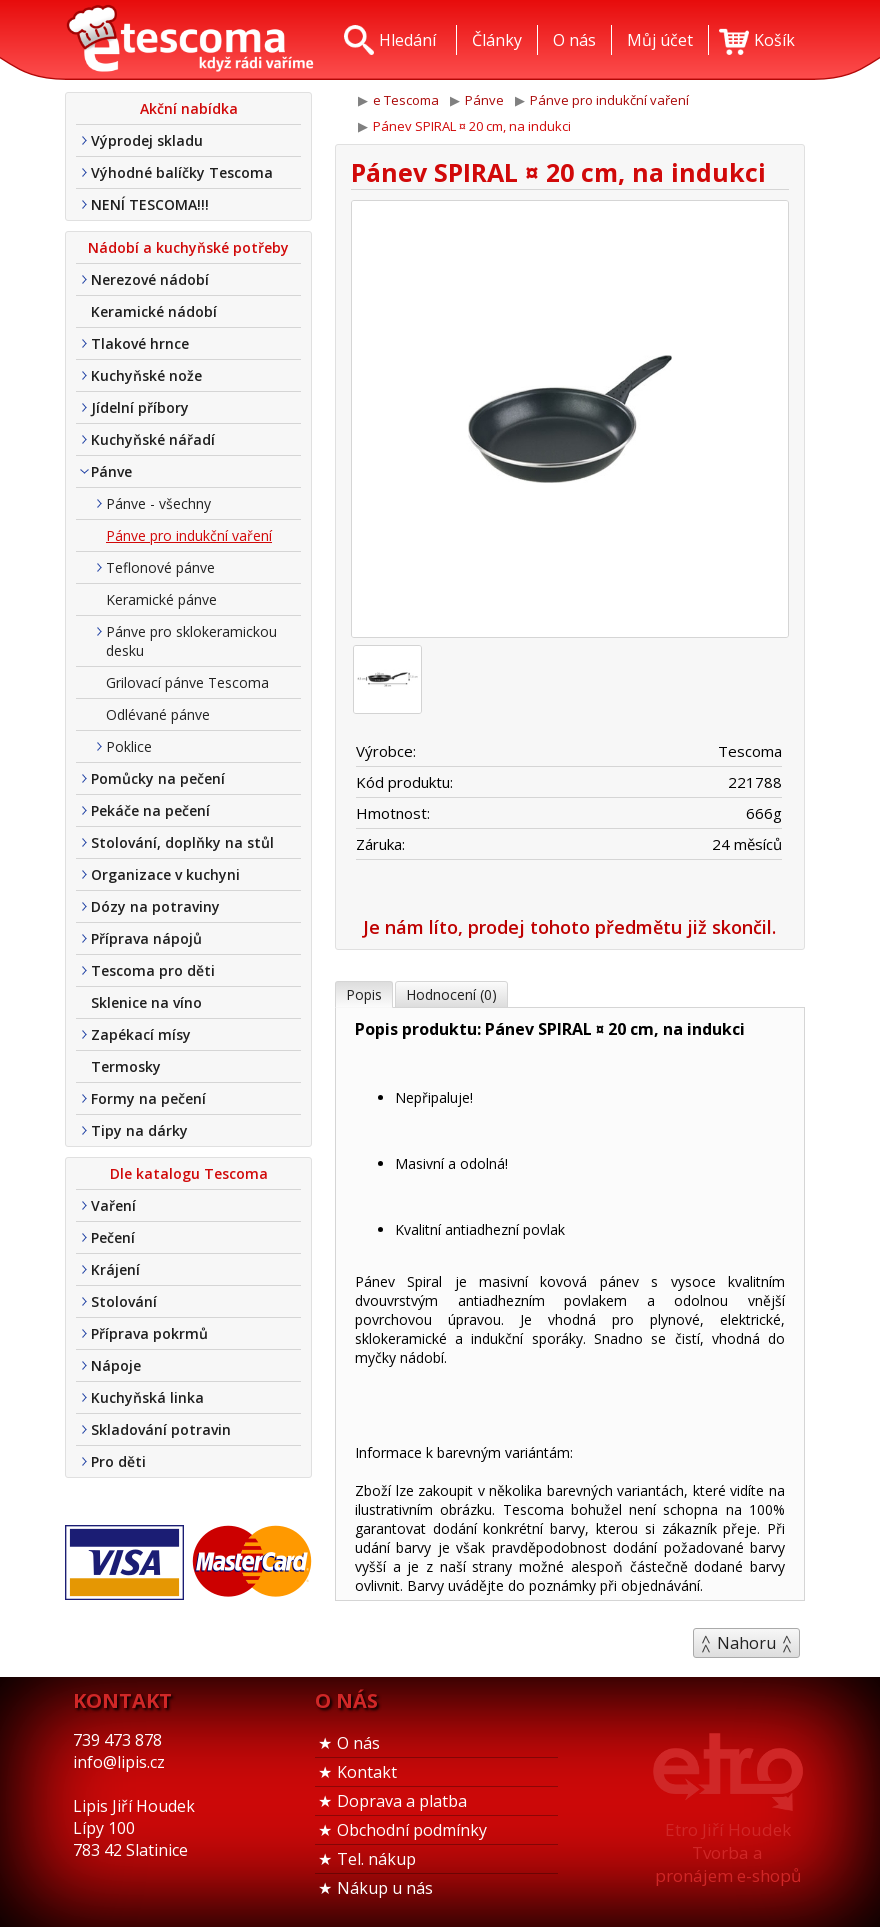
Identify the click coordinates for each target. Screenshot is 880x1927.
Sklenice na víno (146, 1002)
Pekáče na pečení (150, 810)
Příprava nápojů (146, 938)
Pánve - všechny (158, 503)
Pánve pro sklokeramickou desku (191, 641)
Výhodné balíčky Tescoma (182, 172)
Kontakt (367, 1772)
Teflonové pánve (160, 567)
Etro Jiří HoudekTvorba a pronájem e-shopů (728, 1852)
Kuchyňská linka (147, 1397)
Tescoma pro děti (153, 970)
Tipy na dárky (139, 1130)
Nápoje (116, 1365)
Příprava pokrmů (149, 1333)
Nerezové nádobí (150, 279)
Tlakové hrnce (140, 343)
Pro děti (118, 1461)
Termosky (126, 1066)
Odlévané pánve (158, 714)
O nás (358, 1743)
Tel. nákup (376, 1859)
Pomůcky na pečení (158, 778)
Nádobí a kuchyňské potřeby (188, 247)
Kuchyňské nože (146, 375)
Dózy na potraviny (155, 906)
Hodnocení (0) (451, 994)
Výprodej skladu (147, 140)
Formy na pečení (148, 1098)
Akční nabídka (189, 108)
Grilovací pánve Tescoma (187, 682)
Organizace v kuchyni (165, 874)
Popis (364, 994)
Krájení (115, 1269)
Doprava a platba (402, 1801)
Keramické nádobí (154, 311)
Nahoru (746, 1643)
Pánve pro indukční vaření (189, 535)
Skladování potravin (161, 1429)
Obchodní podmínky (412, 1830)
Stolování (124, 1301)
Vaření (113, 1205)
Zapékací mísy (141, 1034)
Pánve (111, 471)
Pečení (113, 1237)
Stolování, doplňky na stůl (182, 842)
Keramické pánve (161, 599)
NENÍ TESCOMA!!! (150, 204)
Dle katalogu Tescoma (189, 1173)
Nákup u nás (385, 1888)
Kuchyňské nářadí (153, 439)
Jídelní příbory (140, 407)
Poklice (129, 746)
